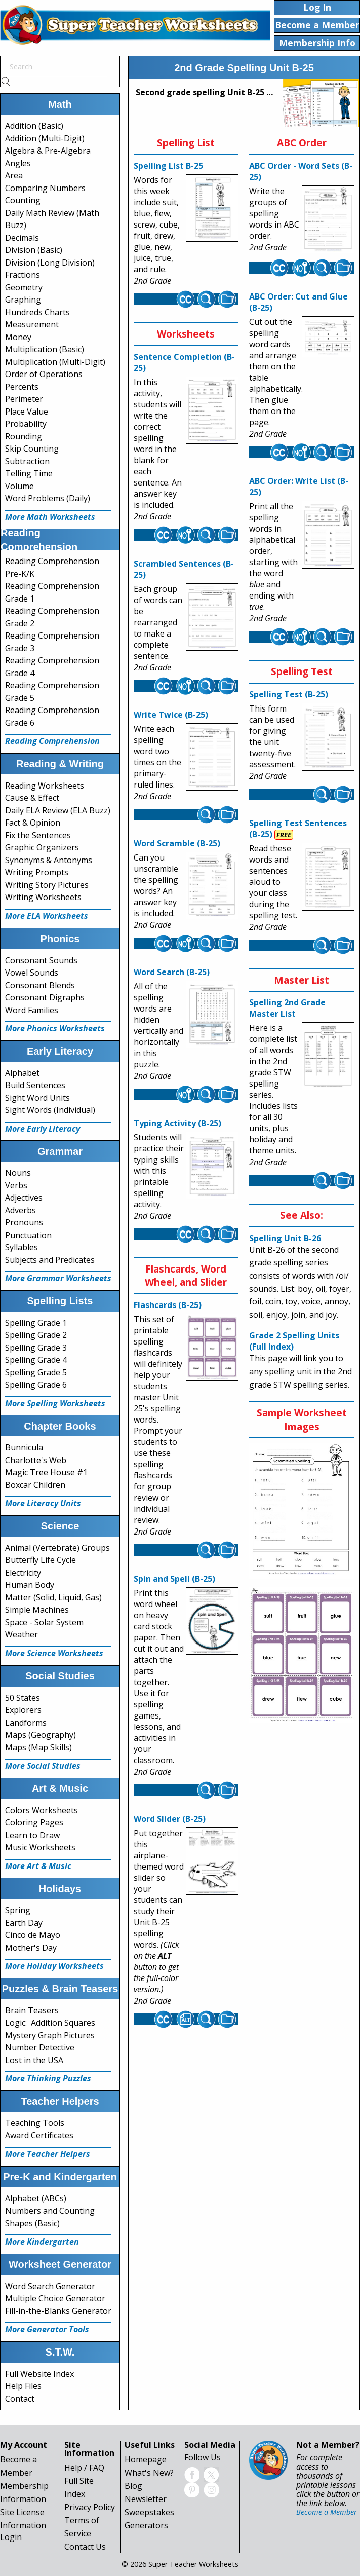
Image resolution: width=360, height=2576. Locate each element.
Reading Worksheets (44, 785)
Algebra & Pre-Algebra (48, 150)
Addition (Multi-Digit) (45, 138)
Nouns (18, 1172)
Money (18, 337)
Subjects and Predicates (50, 1259)
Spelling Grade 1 (36, 1322)
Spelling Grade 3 (36, 1347)
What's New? (149, 2472)
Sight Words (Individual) (50, 1109)
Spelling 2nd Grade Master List (287, 1008)
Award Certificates (39, 2135)
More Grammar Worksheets (58, 1278)
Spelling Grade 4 (36, 1359)
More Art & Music (38, 1866)
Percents (21, 386)
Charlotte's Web (35, 1460)
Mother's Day (31, 1947)
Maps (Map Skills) (38, 1747)
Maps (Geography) (40, 1734)
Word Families (31, 1010)
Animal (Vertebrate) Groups (57, 1547)
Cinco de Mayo (32, 1934)
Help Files (23, 2386)
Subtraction (27, 461)
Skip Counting (32, 448)
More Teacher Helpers (47, 2153)
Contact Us (85, 2546)
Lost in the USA (34, 2060)
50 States (22, 1697)
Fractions (22, 274)
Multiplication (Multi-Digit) (55, 361)
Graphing (23, 299)
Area (14, 175)
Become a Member (326, 2512)
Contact (19, 2398)
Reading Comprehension (52, 740)
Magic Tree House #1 (46, 1472)
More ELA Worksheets (46, 915)
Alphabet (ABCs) (35, 2198)
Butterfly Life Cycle (40, 1559)
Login (11, 2537)
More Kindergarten (42, 2241)
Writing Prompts (36, 872)
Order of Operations (44, 374)
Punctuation (28, 1235)
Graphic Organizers (42, 847)
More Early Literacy (42, 1128)
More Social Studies (43, 1765)
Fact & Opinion (32, 822)
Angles (18, 163)
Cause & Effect (32, 797)
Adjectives (24, 1197)
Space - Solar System (44, 1622)
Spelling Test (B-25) (288, 694)
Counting (23, 200)
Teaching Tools (34, 2123)
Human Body (29, 1584)
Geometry (24, 287)
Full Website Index (39, 2373)
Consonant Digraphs (45, 997)
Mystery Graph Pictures (50, 2035)
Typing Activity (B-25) (177, 1123)
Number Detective (39, 2047)
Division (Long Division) (50, 262)
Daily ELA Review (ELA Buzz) (57, 810)
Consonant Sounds (41, 960)
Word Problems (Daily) (47, 498)
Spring (17, 1910)
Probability (26, 423)
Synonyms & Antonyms (48, 860)
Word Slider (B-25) (170, 1818)
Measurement (32, 324)
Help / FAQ (84, 2467)
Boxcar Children (35, 1484)
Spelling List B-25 (168, 165)
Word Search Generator (50, 2286)
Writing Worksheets (43, 897)
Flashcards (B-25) (168, 1305)
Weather (21, 1634)
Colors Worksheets (41, 1810)
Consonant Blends (40, 985)
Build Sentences (35, 1085)
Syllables (21, 1247)
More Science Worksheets (54, 1653)
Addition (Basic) (34, 125)
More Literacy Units (43, 1503)
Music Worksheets (40, 1847)
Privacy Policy (89, 2507)
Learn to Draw (32, 1835)
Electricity (23, 1572)
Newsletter (146, 2499)
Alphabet (22, 1072)
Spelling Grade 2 (36, 1334)
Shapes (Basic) (32, 2223)
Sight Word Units (37, 1097)
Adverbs (20, 1210)
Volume (19, 486)
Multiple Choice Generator (55, 2298)
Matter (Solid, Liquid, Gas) (53, 1597)
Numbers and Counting (50, 2210)
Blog (133, 2485)
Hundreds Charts (37, 312)
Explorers (23, 1709)
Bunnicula (24, 1447)
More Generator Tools (47, 2329)
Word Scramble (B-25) (177, 843)
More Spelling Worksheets (55, 1403)
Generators (146, 2525)
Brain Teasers (32, 2010)
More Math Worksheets (50, 516)
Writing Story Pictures (47, 884)
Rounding (23, 436)
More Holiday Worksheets (54, 1965)
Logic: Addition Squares (50, 2022)
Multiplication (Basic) (44, 349)
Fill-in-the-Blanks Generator (58, 2311)
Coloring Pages (34, 1822)
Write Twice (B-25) (171, 714)
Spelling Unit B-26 (285, 1238)
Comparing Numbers (45, 188)
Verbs (16, 1185)
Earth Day (24, 1922)
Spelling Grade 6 (36, 1384)
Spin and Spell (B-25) (174, 1578)
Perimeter (24, 398)
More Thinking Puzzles (48, 2078)
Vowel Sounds (31, 972)
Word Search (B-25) (172, 972)
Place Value (26, 411)
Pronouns (24, 1222)
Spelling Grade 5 (36, 1372)
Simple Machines (37, 1609)
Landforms (26, 1722)
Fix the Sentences (38, 835)
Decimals (22, 237)
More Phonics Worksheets (55, 1028)
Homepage (146, 2459)
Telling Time (29, 473)
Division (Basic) (33, 249)
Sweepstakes (149, 2512)
